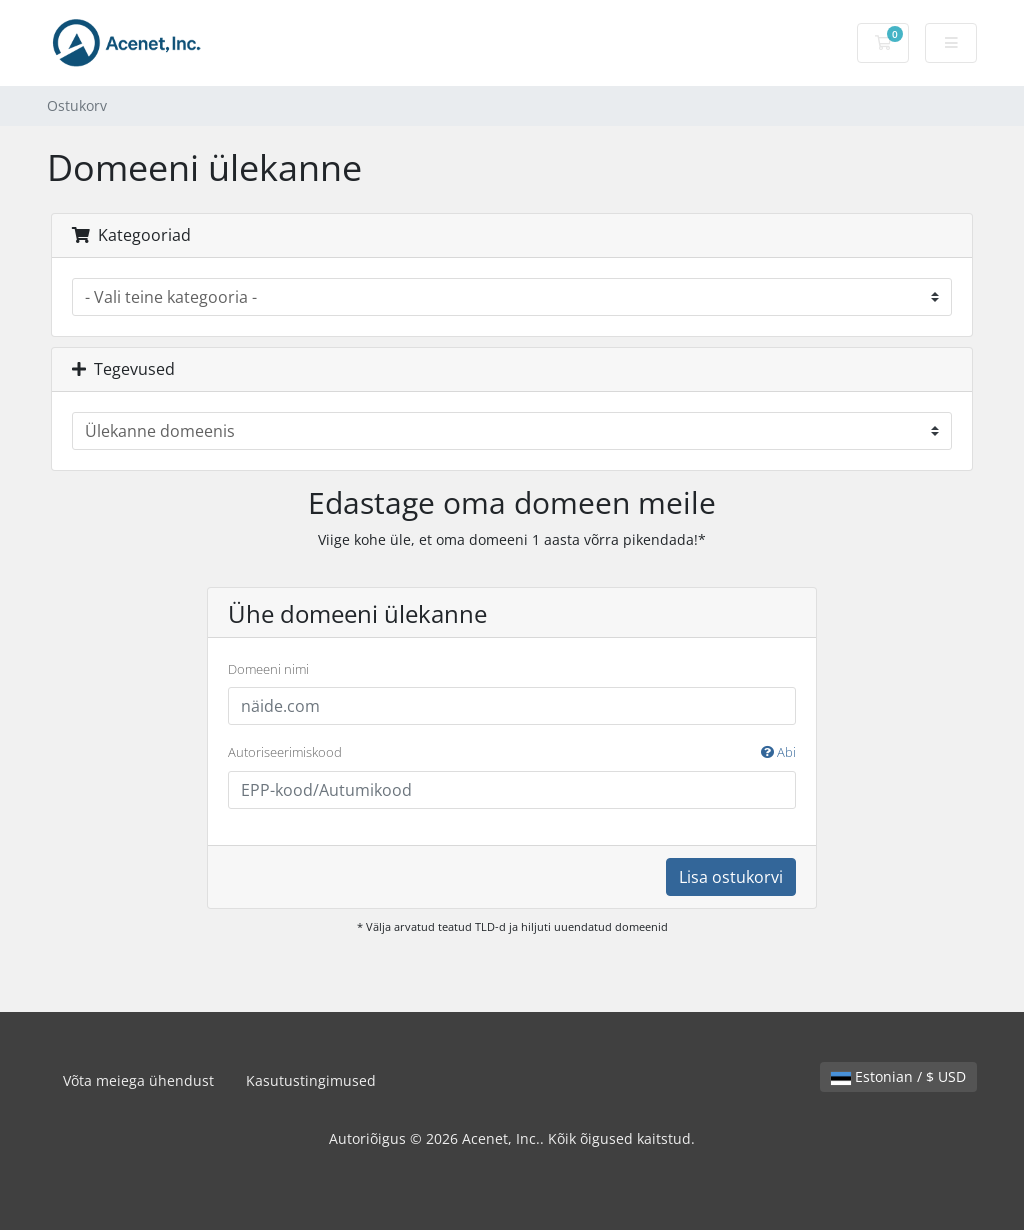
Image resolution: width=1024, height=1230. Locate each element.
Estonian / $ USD (898, 1076)
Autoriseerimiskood (512, 753)
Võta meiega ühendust (138, 1080)
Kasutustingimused (311, 1080)
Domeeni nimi (268, 669)
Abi (778, 752)
